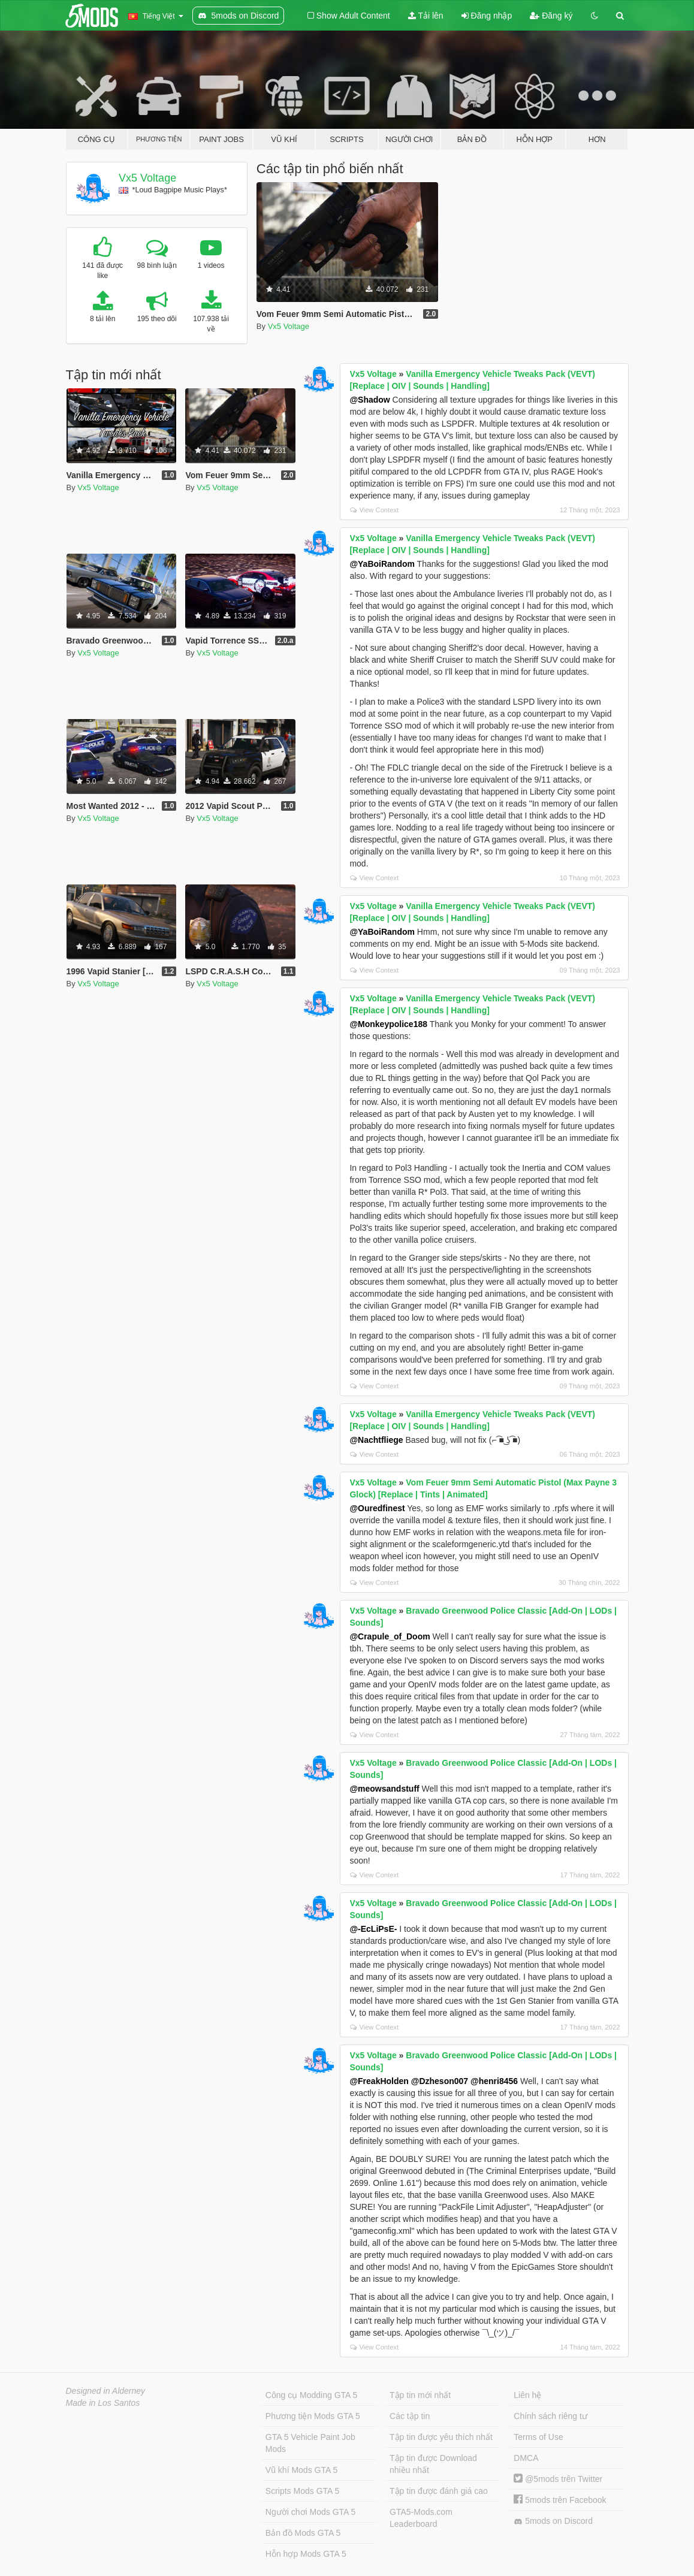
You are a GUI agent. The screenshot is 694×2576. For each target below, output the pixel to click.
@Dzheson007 (439, 2081)
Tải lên (425, 15)
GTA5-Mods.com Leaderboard (421, 2518)
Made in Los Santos (103, 2403)
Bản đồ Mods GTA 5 (302, 2533)
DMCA (526, 2458)
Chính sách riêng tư (550, 2416)
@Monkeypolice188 (388, 1024)
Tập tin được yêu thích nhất (441, 2437)
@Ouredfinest (377, 1508)
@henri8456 (494, 2081)
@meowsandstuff (384, 1788)
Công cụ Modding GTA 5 (311, 2395)
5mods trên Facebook (560, 2500)
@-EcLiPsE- (373, 1929)
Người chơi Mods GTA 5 (310, 2512)
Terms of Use (538, 2437)
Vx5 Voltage (147, 178)
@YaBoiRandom (382, 564)
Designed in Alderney (106, 2391)
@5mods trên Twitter (558, 2479)
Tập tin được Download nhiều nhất (433, 2464)
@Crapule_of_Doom (389, 1636)
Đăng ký (551, 15)
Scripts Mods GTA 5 (302, 2491)
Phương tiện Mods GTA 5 (312, 2416)
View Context (374, 510)
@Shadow (369, 399)
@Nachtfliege (376, 1440)
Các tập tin (410, 2416)
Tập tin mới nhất (420, 2395)
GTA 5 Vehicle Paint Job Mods (310, 2443)
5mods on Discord (553, 2521)
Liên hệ (527, 2395)
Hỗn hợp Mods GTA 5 (305, 2554)
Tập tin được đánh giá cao (439, 2491)
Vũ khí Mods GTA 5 (301, 2470)
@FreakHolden (378, 2081)
